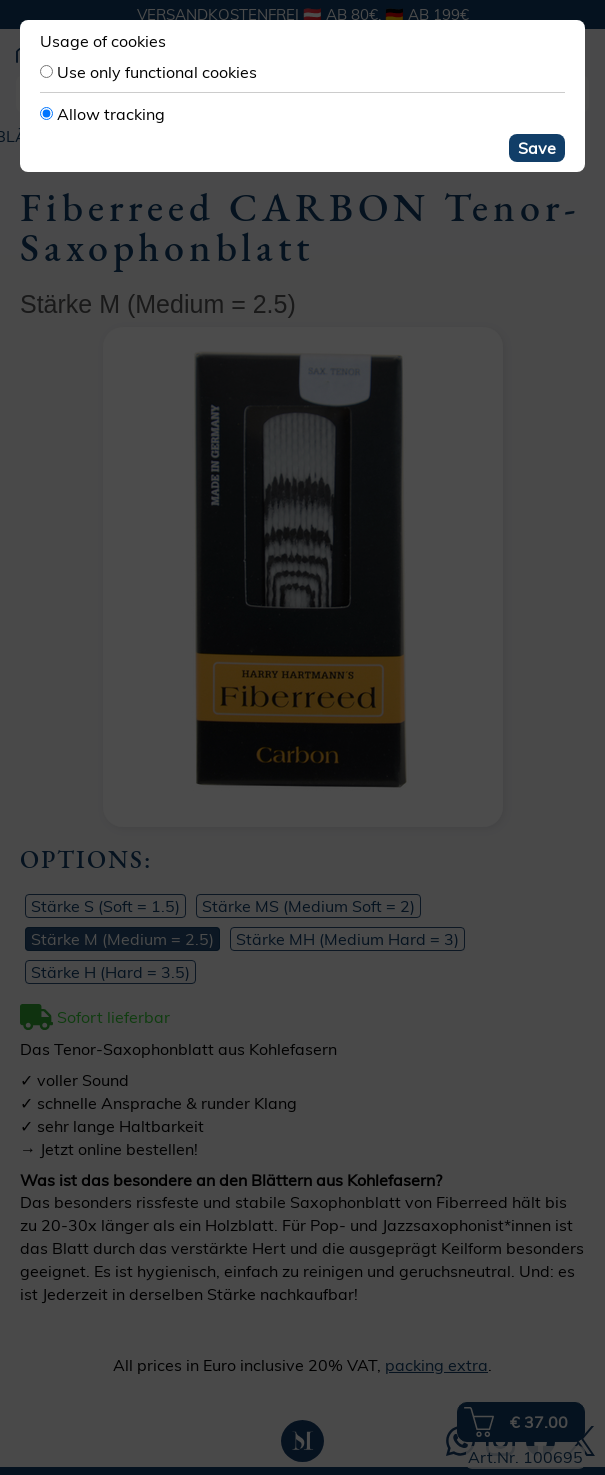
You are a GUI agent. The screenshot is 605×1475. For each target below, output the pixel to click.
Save (537, 148)
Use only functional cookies (157, 72)
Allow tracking (111, 114)
